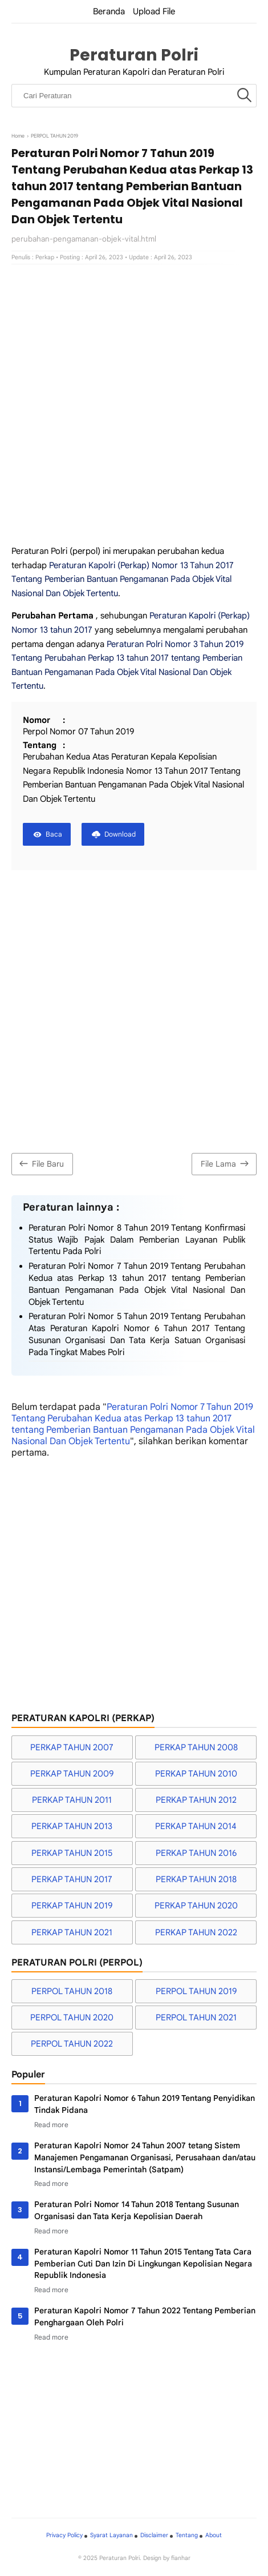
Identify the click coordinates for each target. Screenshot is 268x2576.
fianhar (180, 2558)
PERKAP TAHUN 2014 (196, 1826)
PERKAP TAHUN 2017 (71, 1879)
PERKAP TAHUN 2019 (71, 1905)
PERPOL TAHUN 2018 (71, 1991)
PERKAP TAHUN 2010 (196, 1774)
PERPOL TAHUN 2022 (72, 2044)
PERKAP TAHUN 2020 (196, 1905)
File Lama (226, 1163)
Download (120, 834)
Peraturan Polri (134, 54)
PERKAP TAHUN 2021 (71, 1932)
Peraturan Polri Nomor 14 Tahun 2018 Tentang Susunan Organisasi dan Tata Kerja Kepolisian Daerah (136, 2210)
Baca (54, 834)
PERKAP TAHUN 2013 (71, 1826)
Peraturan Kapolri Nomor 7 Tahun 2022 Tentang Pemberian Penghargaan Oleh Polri (144, 2316)
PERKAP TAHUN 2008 (196, 1747)
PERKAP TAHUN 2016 (196, 1853)
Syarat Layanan (111, 2535)
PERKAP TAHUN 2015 (71, 1853)
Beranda (109, 11)
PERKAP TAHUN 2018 (196, 1879)
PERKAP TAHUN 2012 (196, 1800)
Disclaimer (154, 2535)
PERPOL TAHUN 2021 (196, 2017)
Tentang (187, 2535)
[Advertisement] (134, 404)
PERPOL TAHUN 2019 (196, 1991)
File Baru (40, 1163)
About (213, 2535)
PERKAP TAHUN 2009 (71, 1774)
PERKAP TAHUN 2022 (196, 1932)
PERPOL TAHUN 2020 (71, 2017)
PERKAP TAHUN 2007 (71, 1747)
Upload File (154, 11)
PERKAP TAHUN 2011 (72, 1800)
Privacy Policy (64, 2535)
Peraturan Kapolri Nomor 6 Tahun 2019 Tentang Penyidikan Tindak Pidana (144, 2104)
